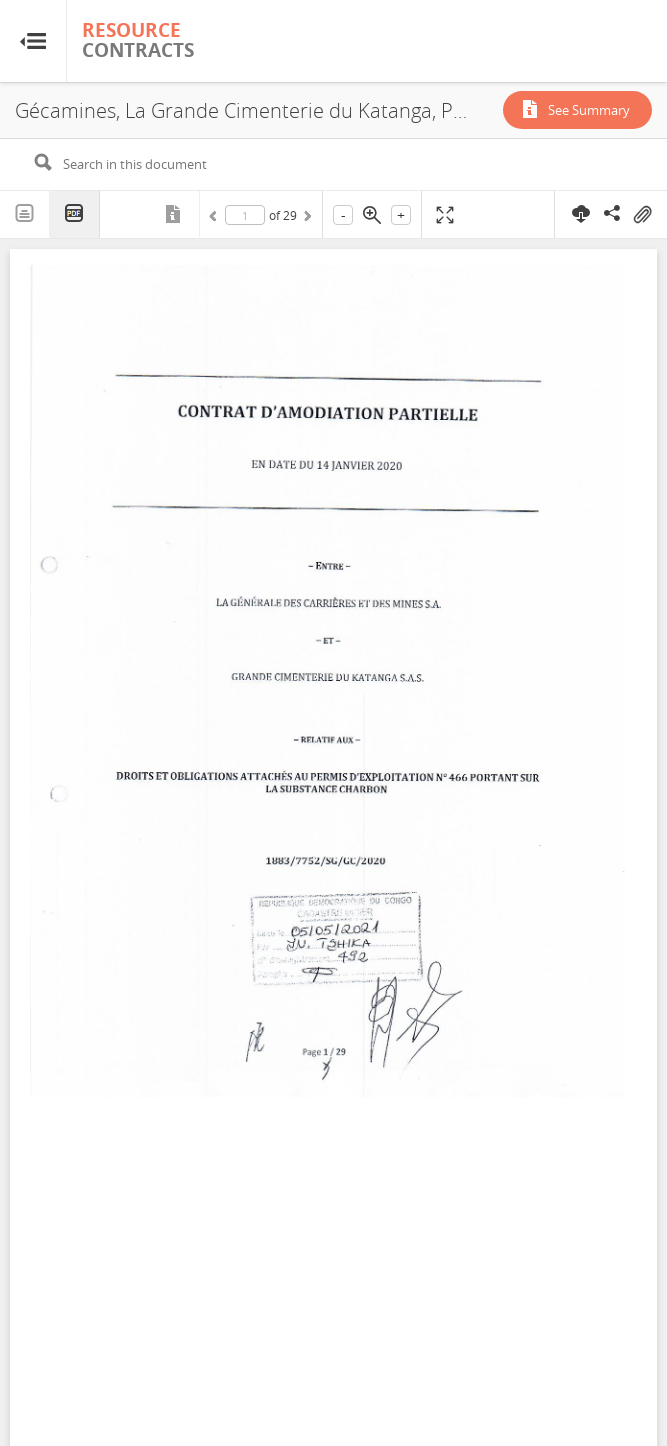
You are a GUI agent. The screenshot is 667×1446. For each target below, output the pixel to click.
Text (25, 214)
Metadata (175, 214)
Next (306, 219)
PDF (75, 214)
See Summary (589, 110)
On (642, 215)
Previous (216, 219)
